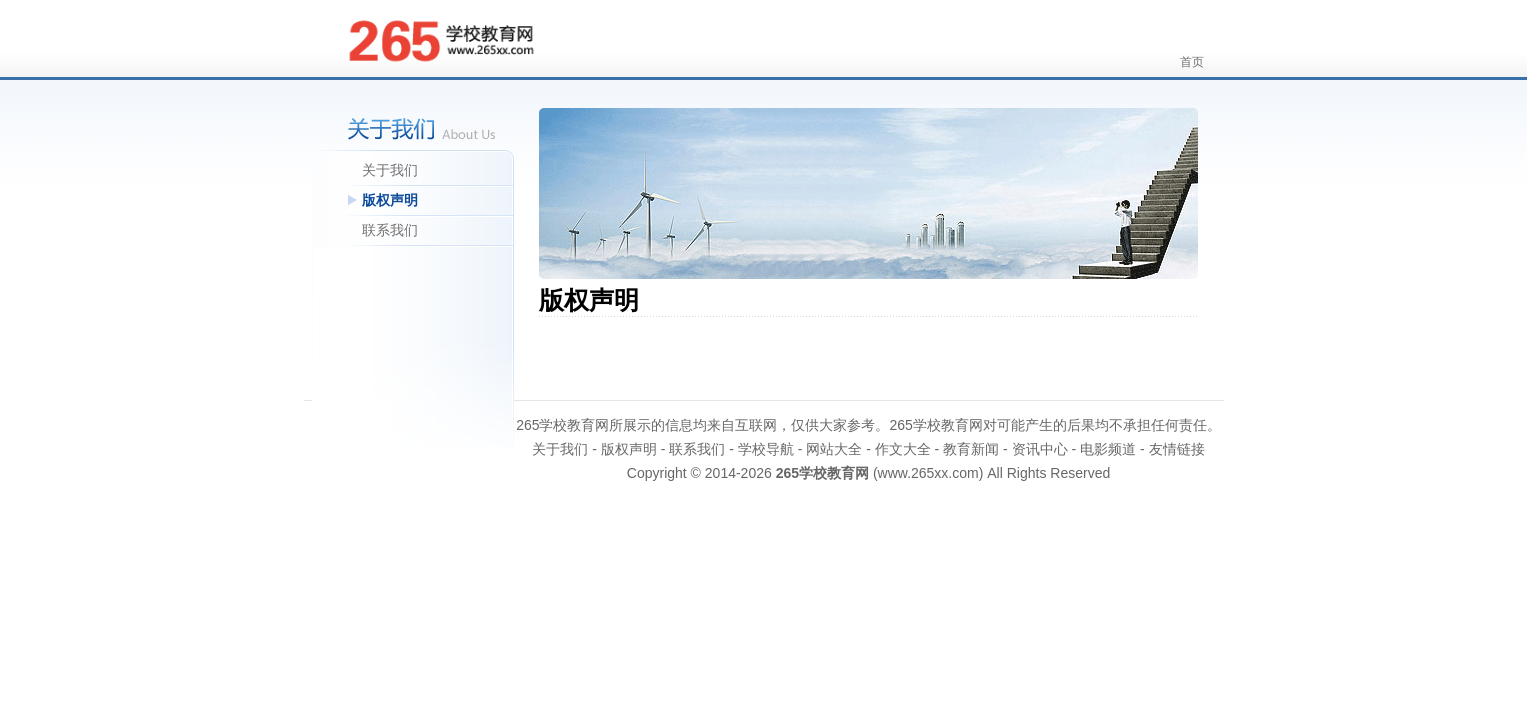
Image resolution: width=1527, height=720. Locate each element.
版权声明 (390, 200)
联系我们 (390, 230)
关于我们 (390, 170)
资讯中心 (1040, 449)
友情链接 (1177, 449)
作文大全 (903, 449)
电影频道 (1108, 449)
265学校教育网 (822, 473)
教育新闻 (971, 449)
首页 (1192, 62)
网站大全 (834, 449)
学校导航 (766, 449)
